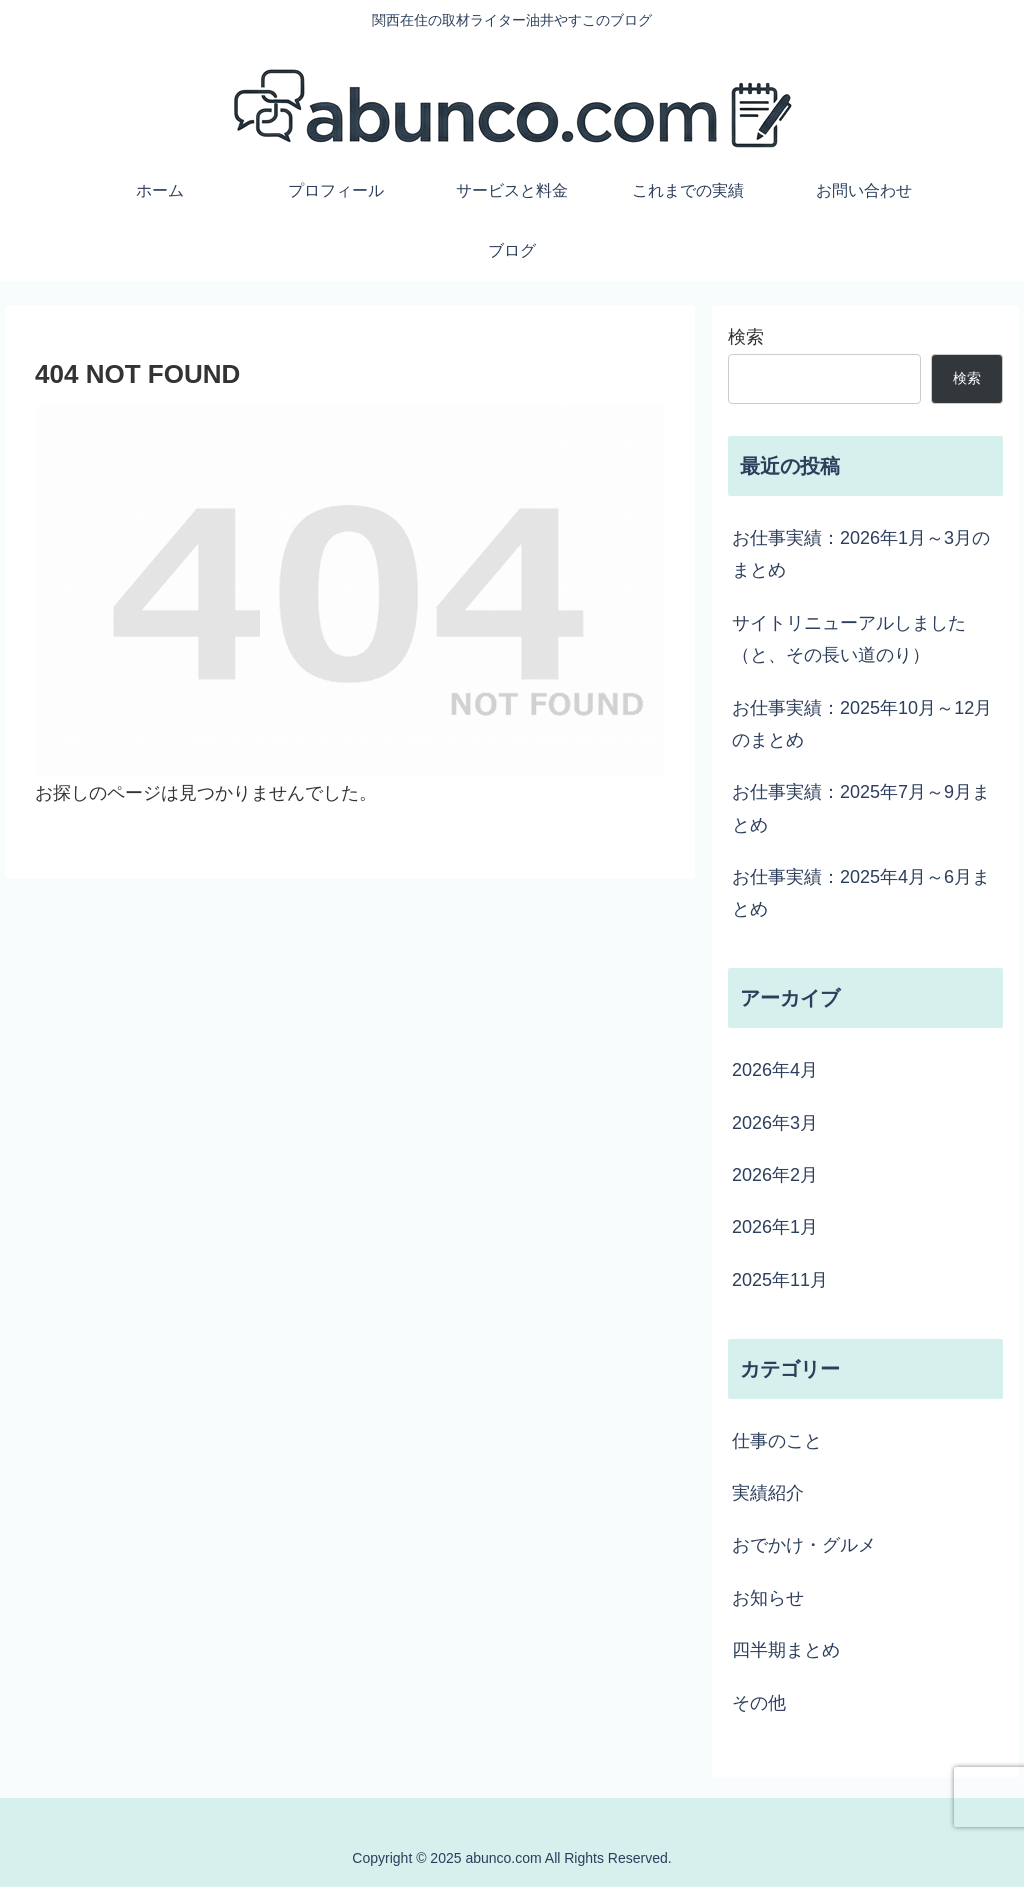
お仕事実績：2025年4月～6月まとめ (861, 893)
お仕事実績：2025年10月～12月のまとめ (862, 724)
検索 (746, 337)
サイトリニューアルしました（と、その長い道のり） (849, 639)
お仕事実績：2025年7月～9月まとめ (861, 808)
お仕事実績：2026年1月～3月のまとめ (861, 554)
